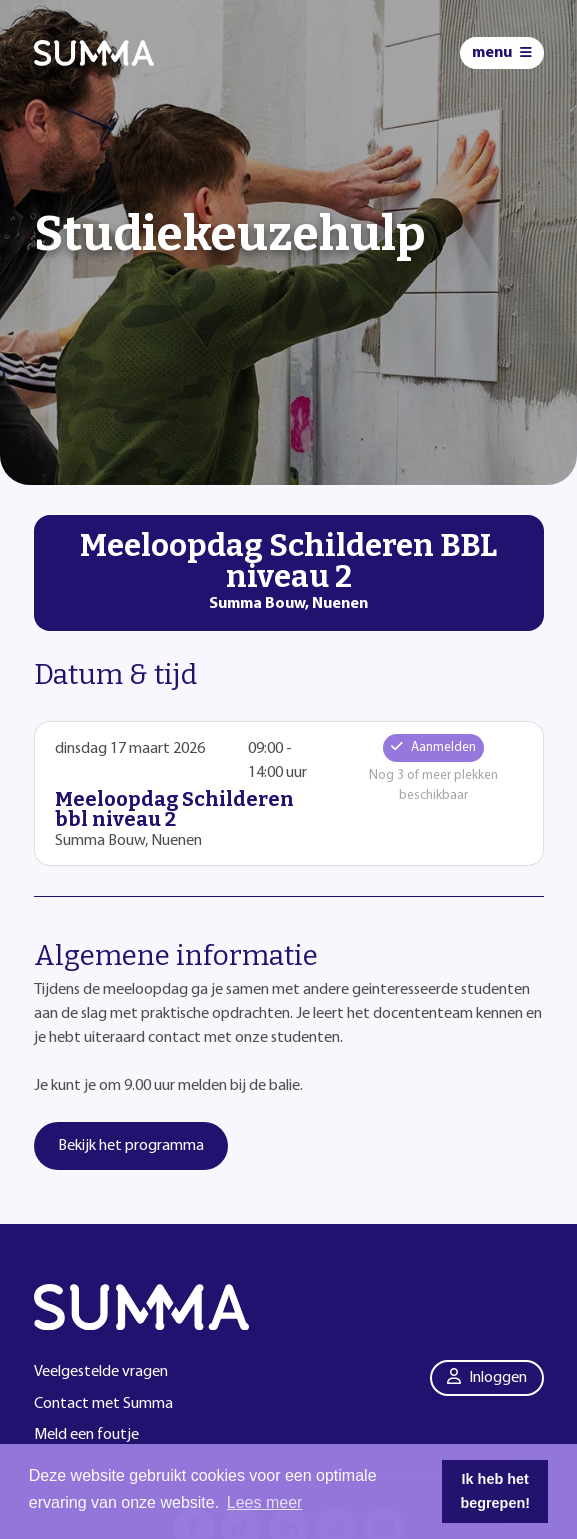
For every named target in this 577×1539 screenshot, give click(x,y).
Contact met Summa (103, 1404)
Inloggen (487, 1377)
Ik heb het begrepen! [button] (495, 1491)
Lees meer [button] (265, 1502)
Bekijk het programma (131, 1146)
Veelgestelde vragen (101, 1372)
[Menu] (502, 53)
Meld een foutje (86, 1435)
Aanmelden (433, 747)
